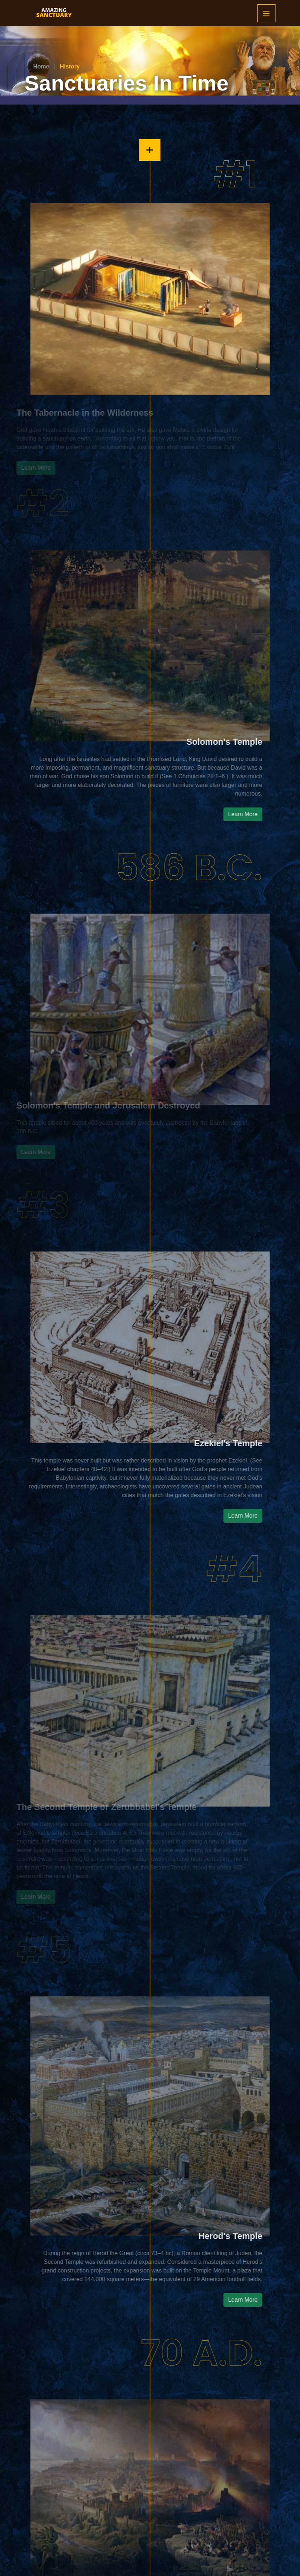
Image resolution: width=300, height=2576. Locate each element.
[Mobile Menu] (266, 13)
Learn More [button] (274, 814)
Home (41, 66)
